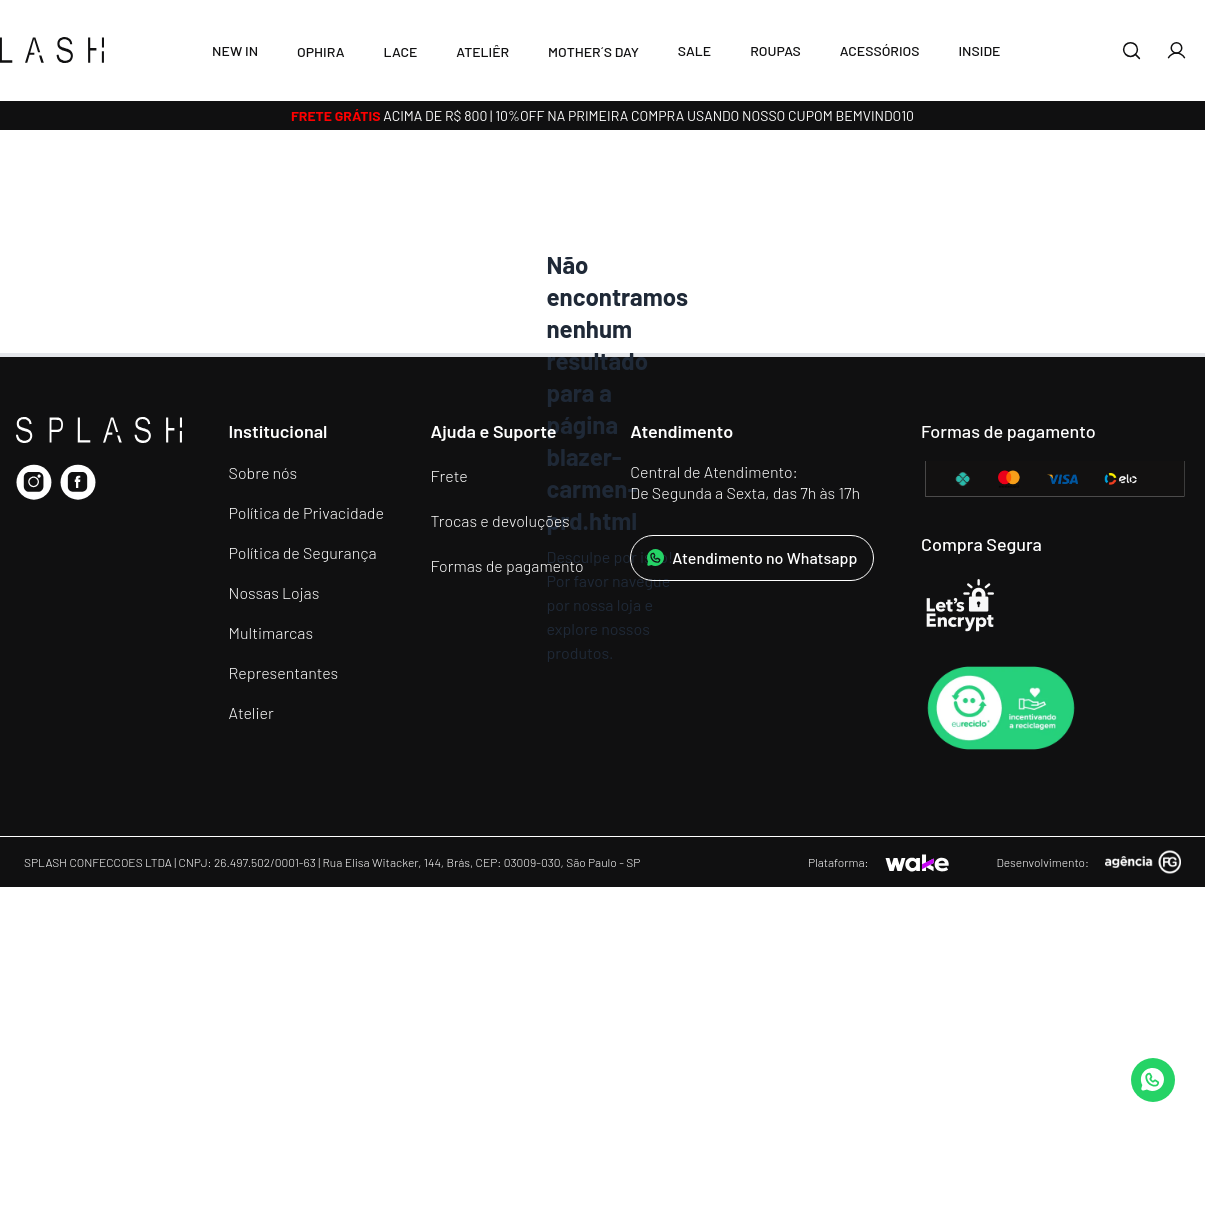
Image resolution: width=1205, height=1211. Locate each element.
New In (235, 50)
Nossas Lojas (274, 592)
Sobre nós (263, 472)
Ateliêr (482, 51)
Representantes (284, 672)
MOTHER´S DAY (593, 51)
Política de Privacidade (306, 512)
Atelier (251, 712)
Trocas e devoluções (500, 520)
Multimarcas (271, 632)
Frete (449, 475)
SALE (694, 50)
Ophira (321, 51)
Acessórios (880, 50)
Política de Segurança (303, 552)
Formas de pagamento (507, 565)
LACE (400, 51)
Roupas (775, 50)
